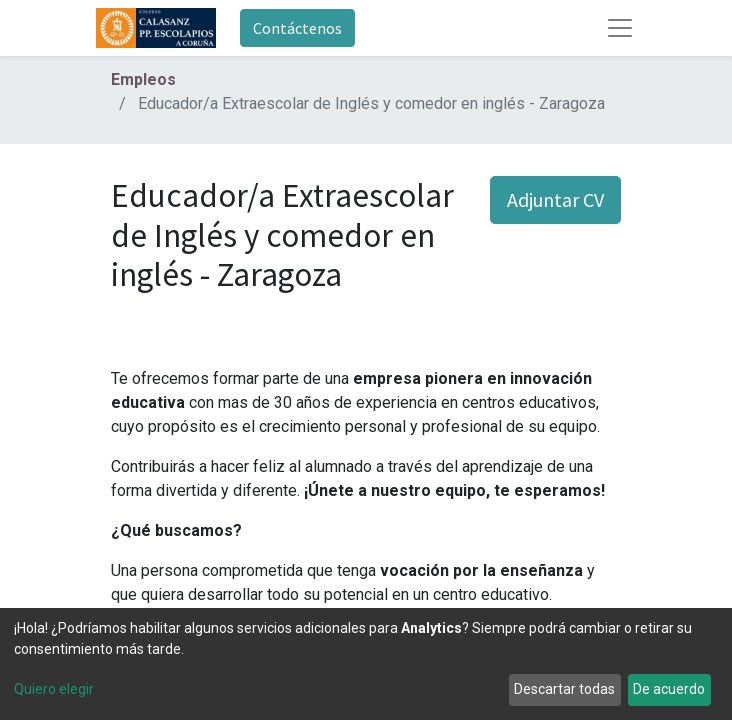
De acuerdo (669, 689)
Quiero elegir (54, 689)
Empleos (143, 79)
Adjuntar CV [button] (555, 199)
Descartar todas (564, 689)
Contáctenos (297, 28)
